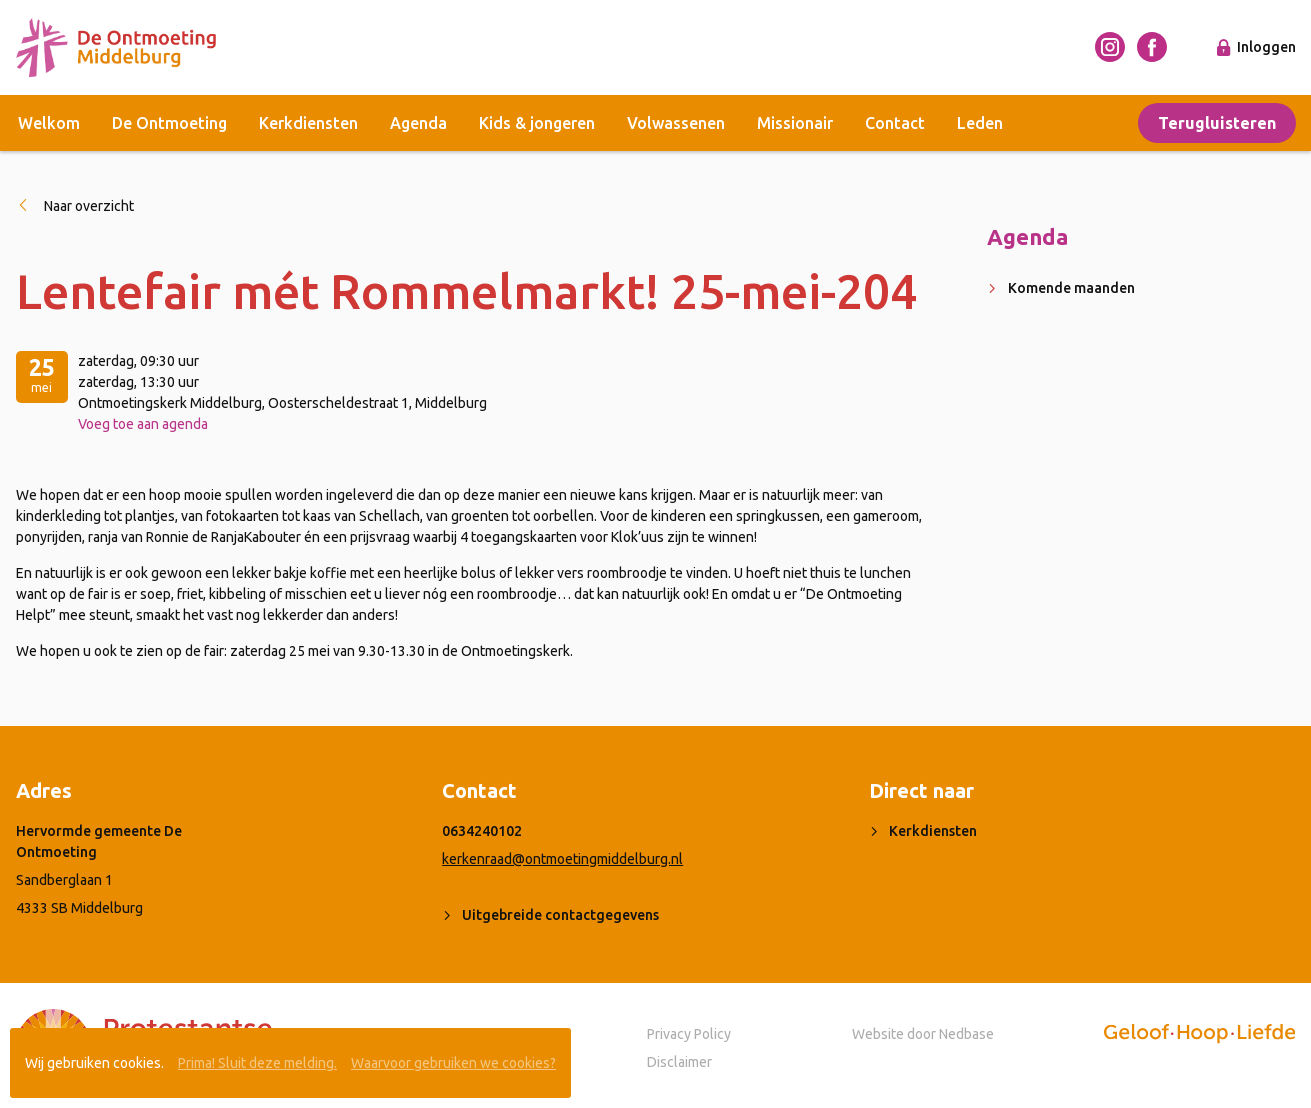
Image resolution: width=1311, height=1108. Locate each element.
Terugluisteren (1217, 123)
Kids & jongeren (537, 123)
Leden (980, 123)
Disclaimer (679, 1062)
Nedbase (966, 1034)
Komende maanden (1071, 288)
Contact (895, 123)
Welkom (49, 123)
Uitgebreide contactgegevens (560, 915)
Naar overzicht (89, 206)
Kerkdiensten (308, 123)
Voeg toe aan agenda (143, 424)
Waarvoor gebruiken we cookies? (453, 1063)
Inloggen (1266, 47)
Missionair (795, 123)
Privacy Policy (689, 1034)
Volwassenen (676, 123)
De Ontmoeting (169, 123)
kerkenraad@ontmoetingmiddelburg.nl (562, 859)
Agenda (418, 123)
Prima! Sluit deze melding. (257, 1063)
